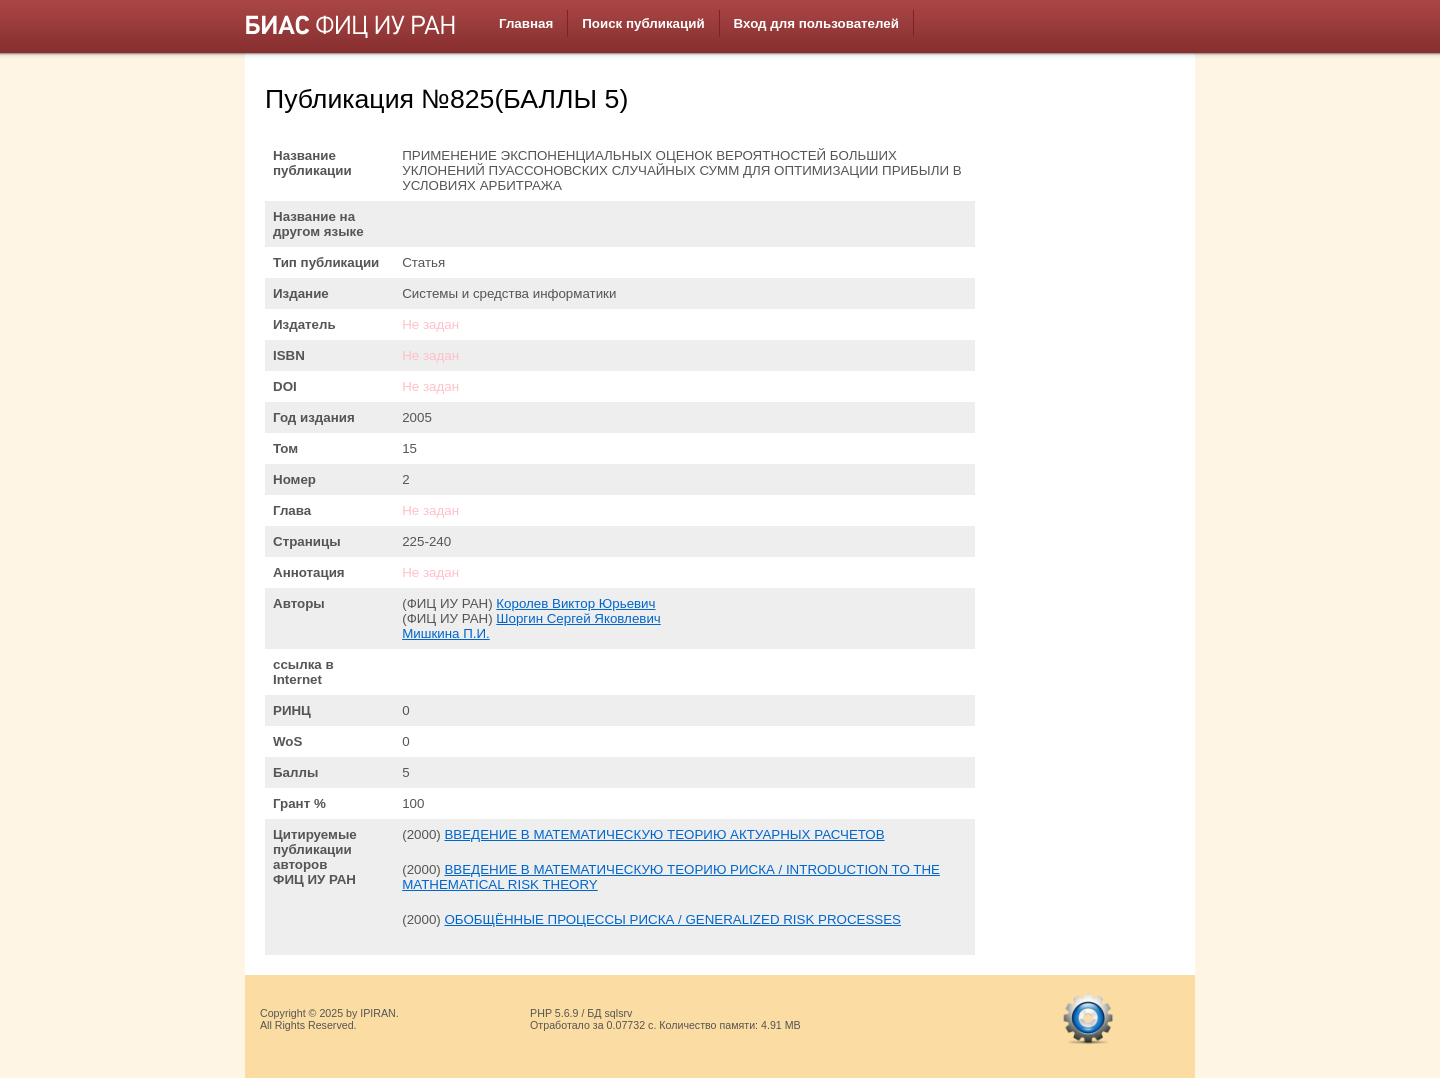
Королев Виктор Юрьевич (575, 603)
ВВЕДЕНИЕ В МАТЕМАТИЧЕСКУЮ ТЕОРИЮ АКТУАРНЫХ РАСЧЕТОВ (664, 834)
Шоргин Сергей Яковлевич (578, 618)
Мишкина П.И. (446, 633)
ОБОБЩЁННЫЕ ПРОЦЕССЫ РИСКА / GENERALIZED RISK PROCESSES (672, 919)
